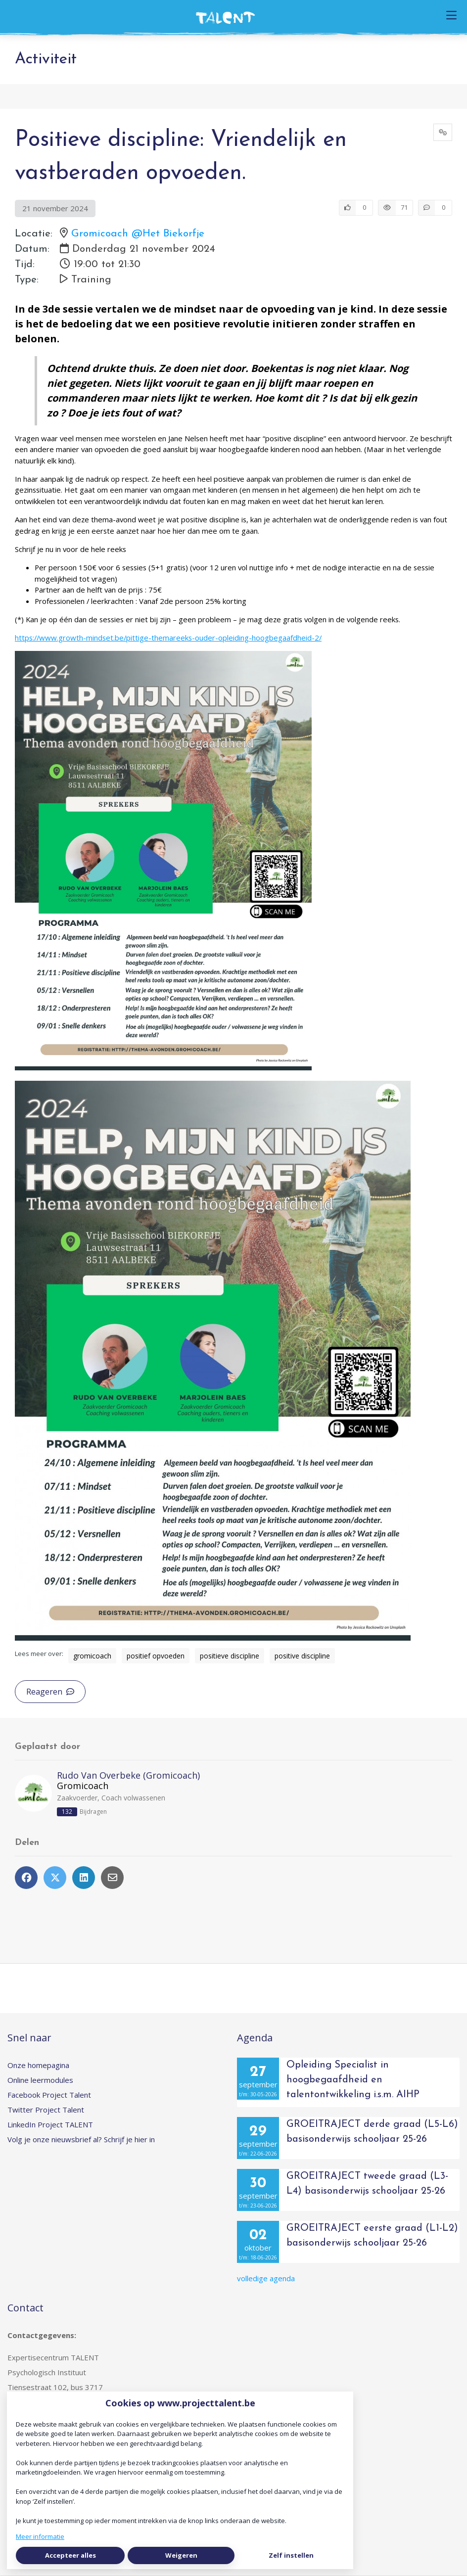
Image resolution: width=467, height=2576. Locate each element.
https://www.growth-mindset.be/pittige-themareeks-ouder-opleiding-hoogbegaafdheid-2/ (168, 638)
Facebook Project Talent (49, 2095)
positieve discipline (229, 1655)
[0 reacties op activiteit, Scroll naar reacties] (435, 207)
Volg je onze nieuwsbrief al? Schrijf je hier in (81, 2139)
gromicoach (92, 1655)
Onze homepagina (38, 2065)
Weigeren (181, 2555)
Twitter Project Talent (45, 2110)
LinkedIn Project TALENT (50, 2124)
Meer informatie (40, 2536)
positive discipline (302, 1655)
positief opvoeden (156, 1655)
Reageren (50, 1691)
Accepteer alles (70, 2555)
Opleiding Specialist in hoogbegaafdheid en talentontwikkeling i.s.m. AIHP (353, 2080)
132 (67, 1811)
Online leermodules (40, 2080)
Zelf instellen (291, 2555)
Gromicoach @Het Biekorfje (137, 234)
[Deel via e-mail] (112, 1877)
